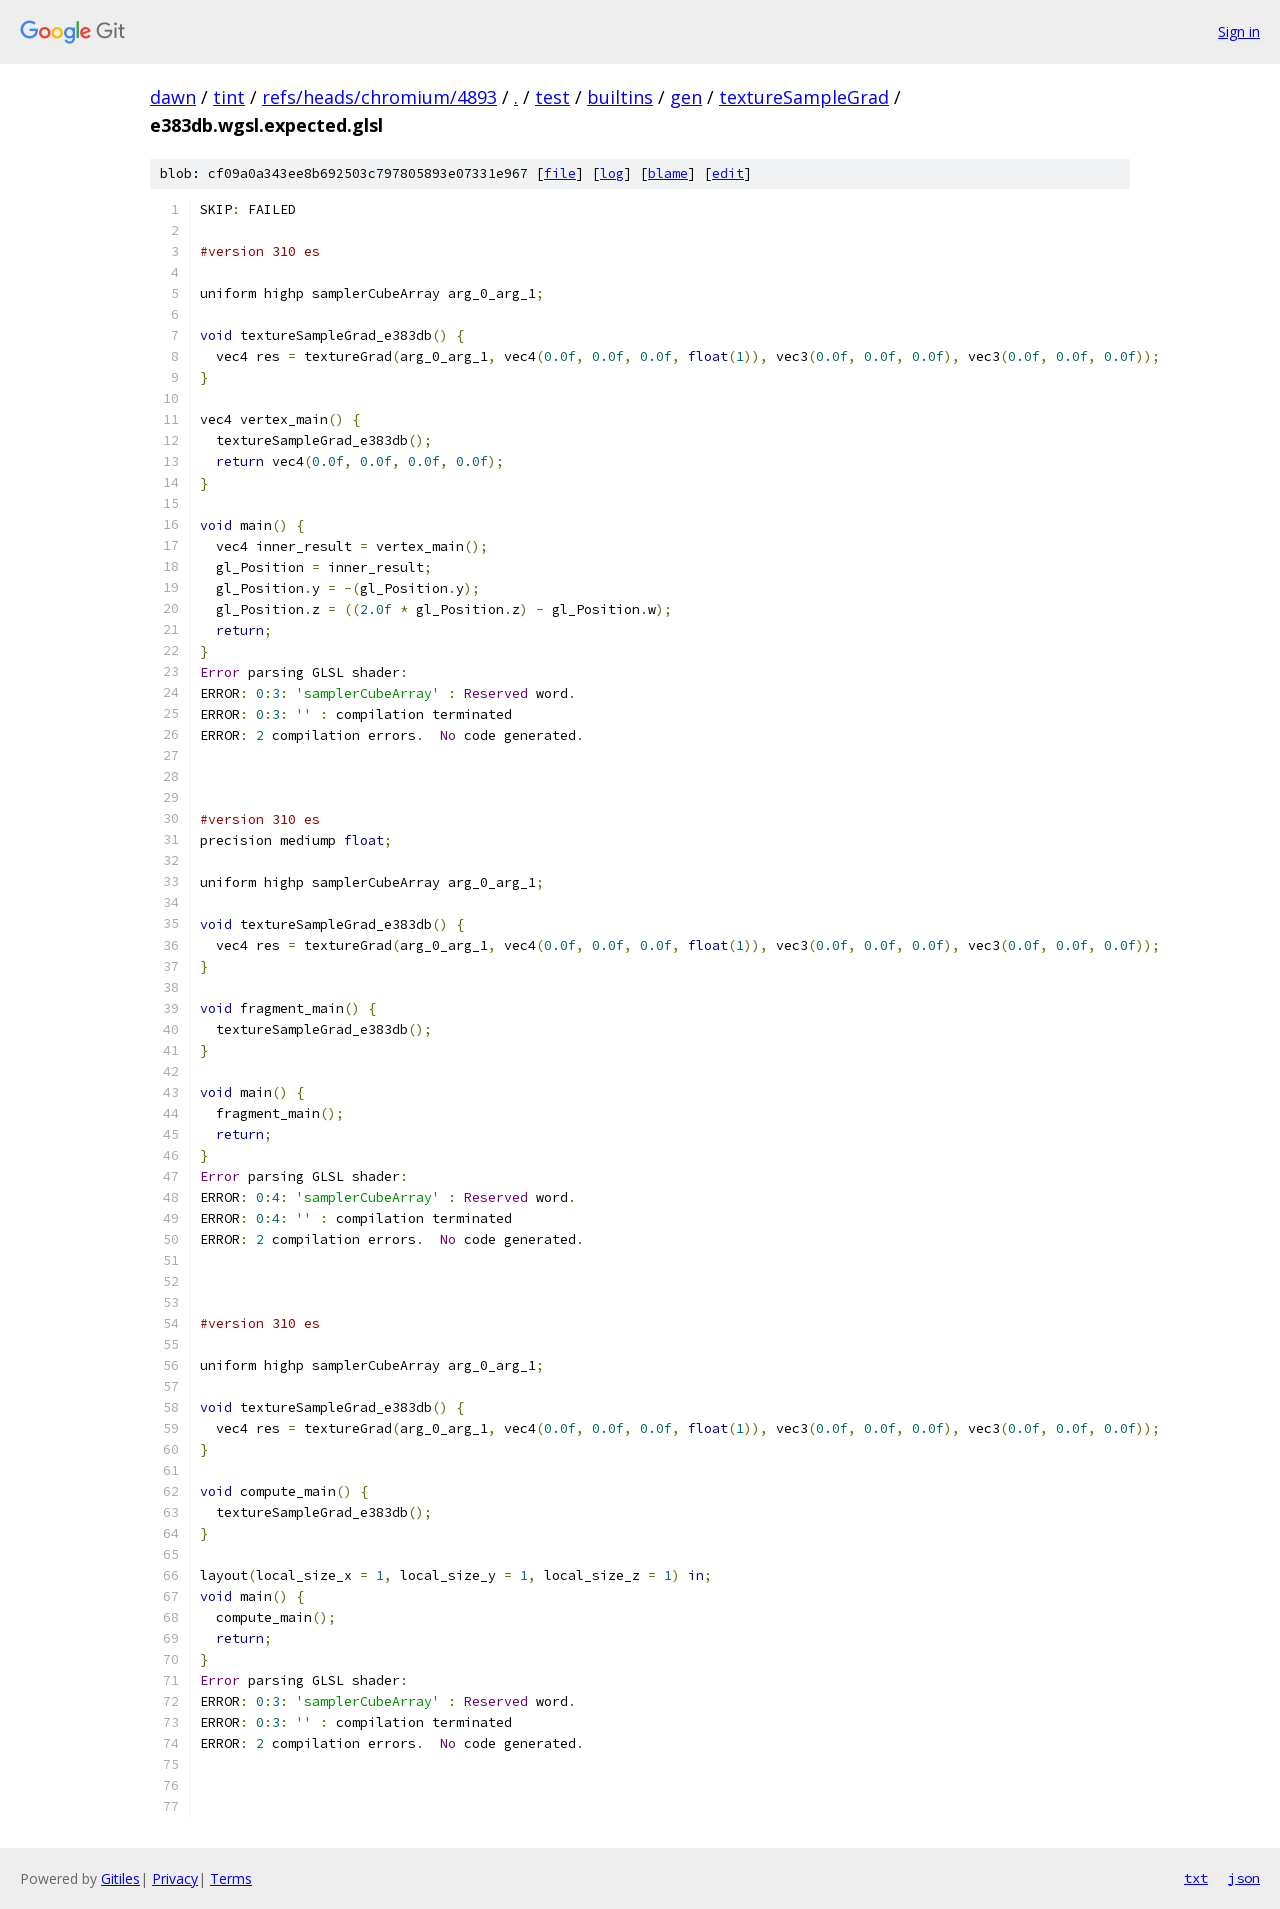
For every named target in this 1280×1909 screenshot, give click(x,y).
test (552, 97)
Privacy (175, 1878)
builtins (620, 97)
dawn (173, 97)
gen (686, 97)
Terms (231, 1878)
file (560, 173)
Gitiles (120, 1878)
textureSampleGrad (804, 97)
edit (728, 173)
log (612, 173)
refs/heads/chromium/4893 (379, 97)
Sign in (1239, 31)
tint (229, 97)
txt (1196, 1878)
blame (668, 173)
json (1244, 1878)
